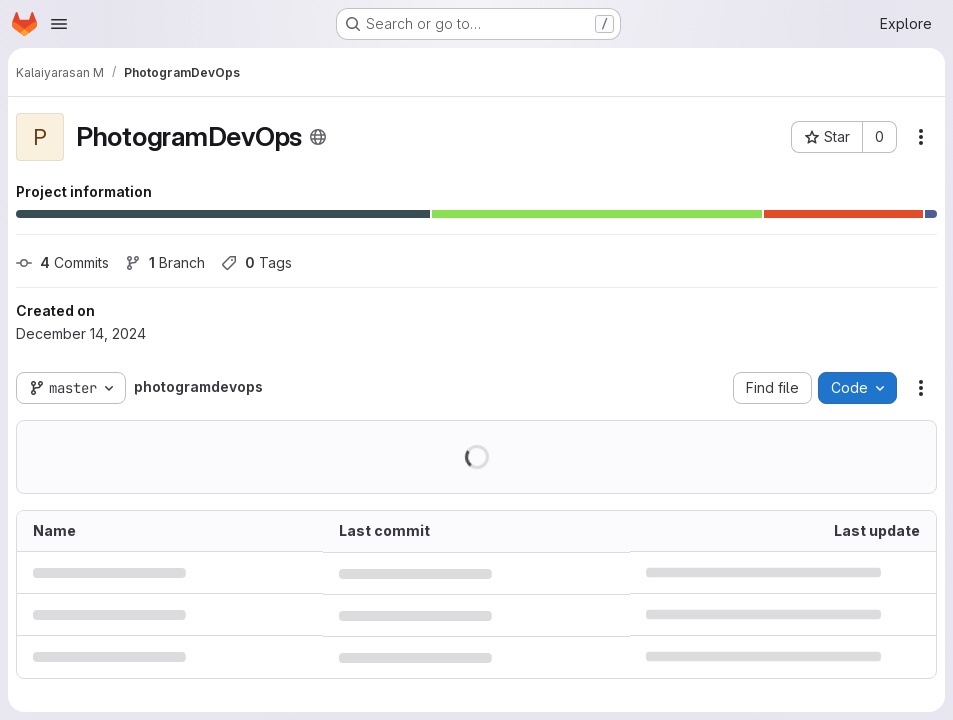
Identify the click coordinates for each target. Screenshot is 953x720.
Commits (62, 262)
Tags (256, 262)
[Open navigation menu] (59, 24)
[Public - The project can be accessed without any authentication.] (318, 137)
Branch (165, 262)
